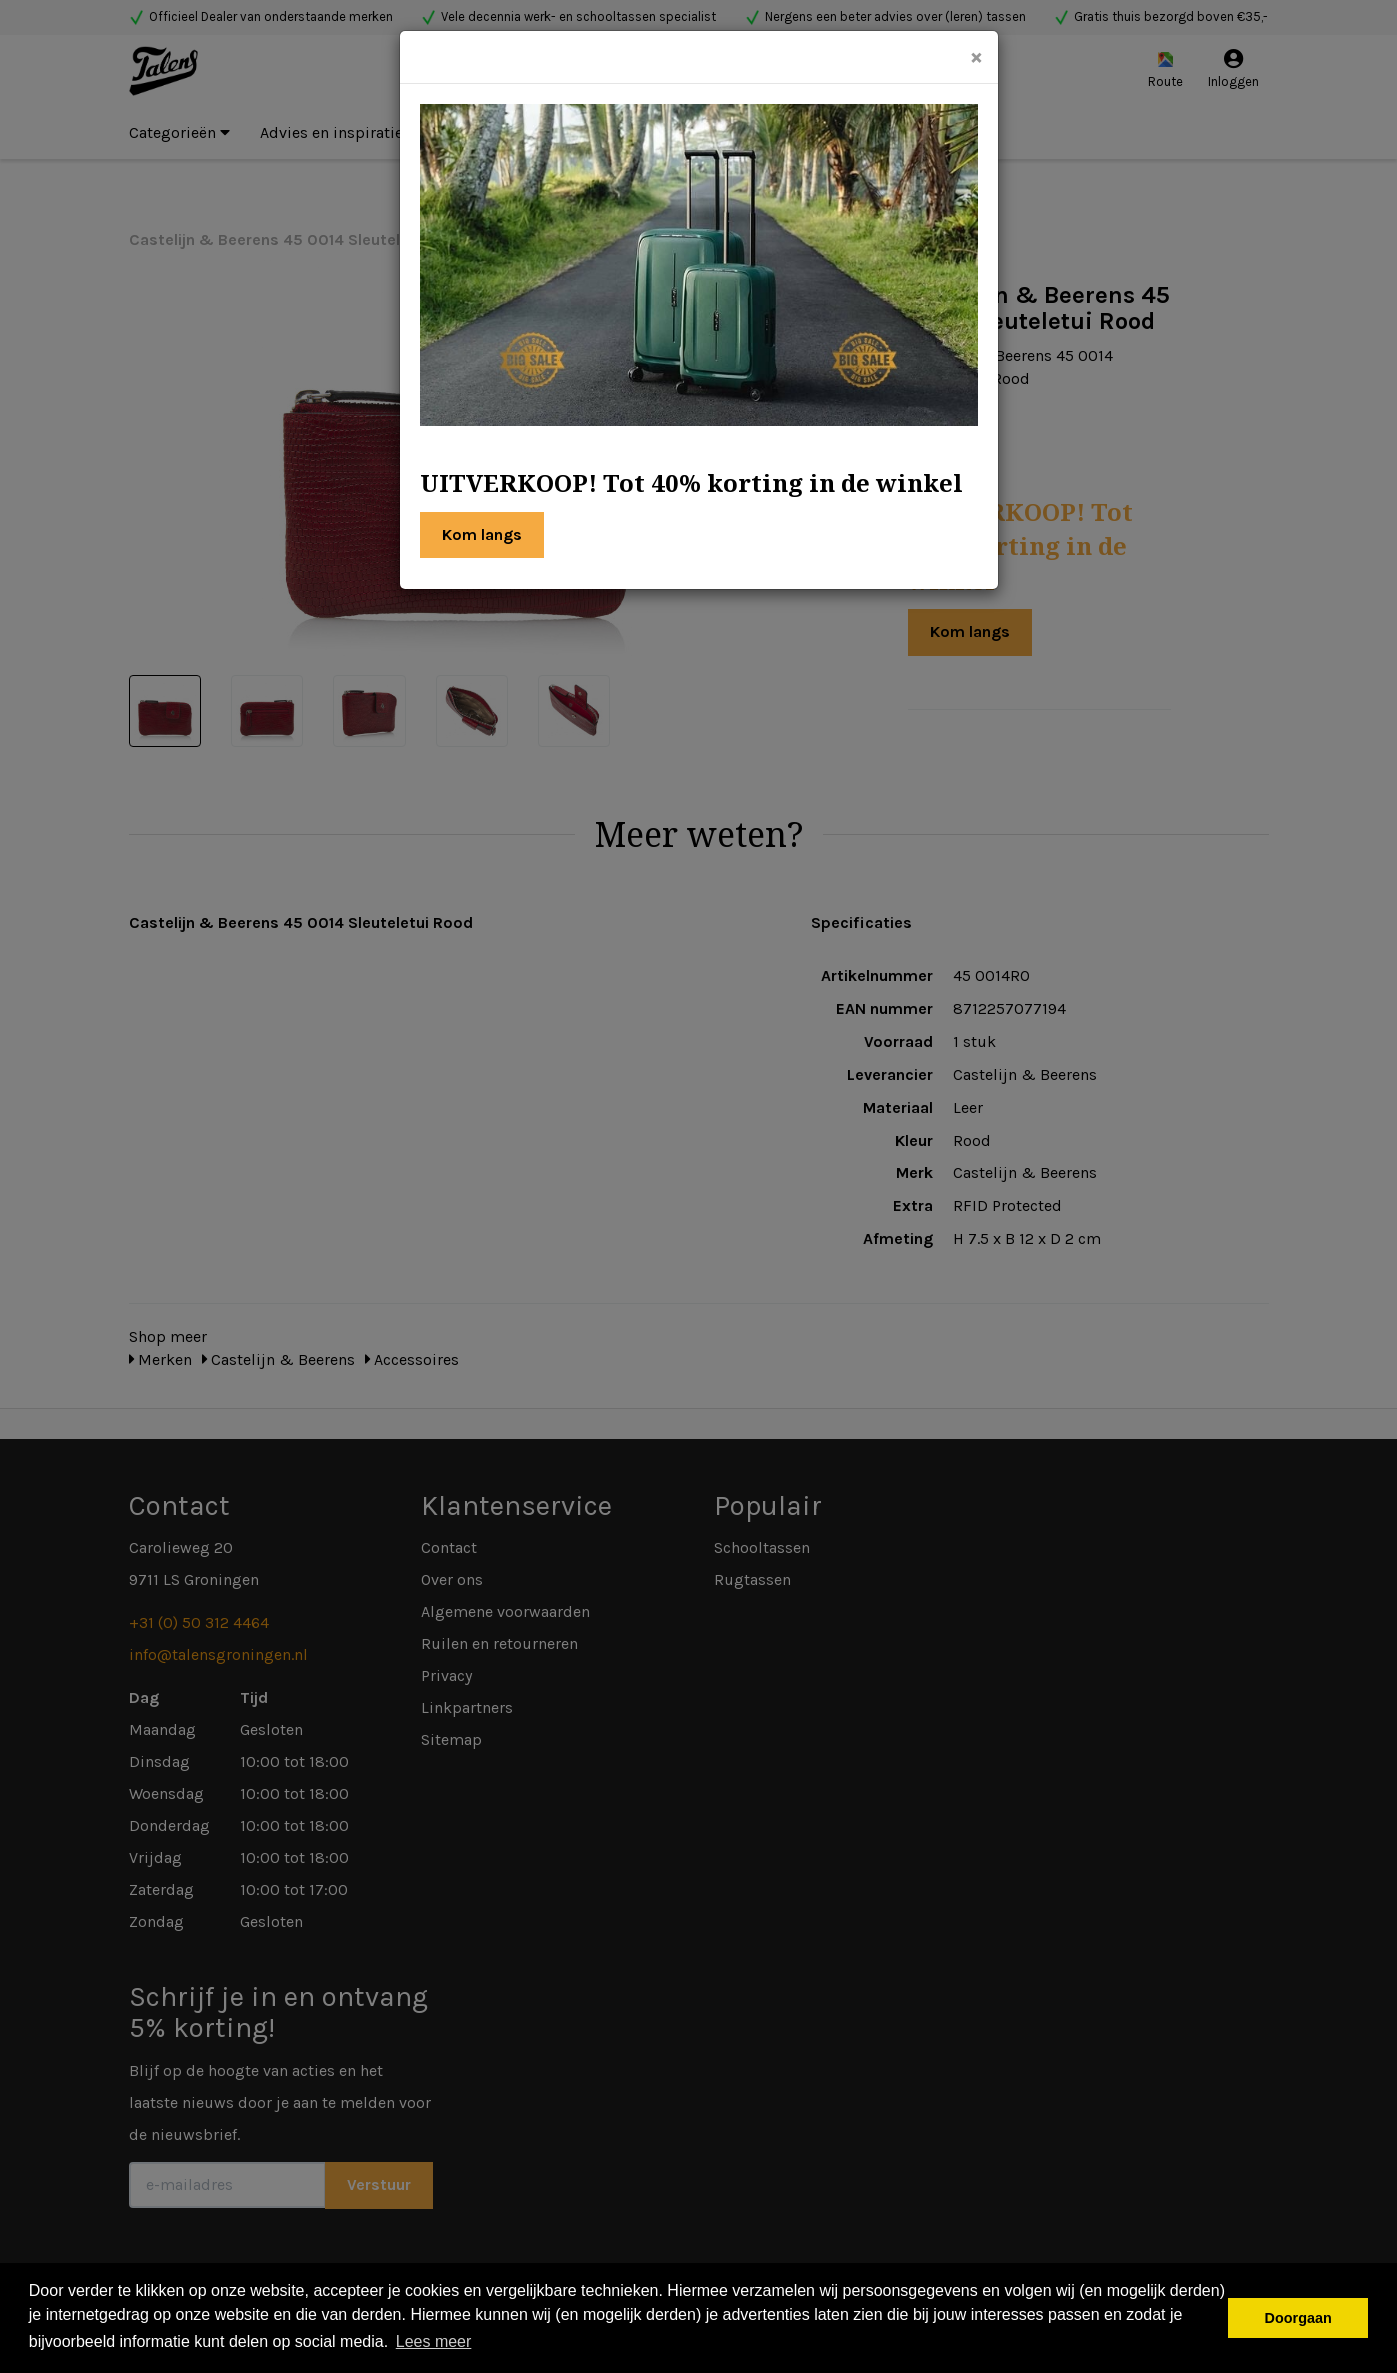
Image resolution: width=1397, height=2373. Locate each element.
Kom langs (482, 534)
